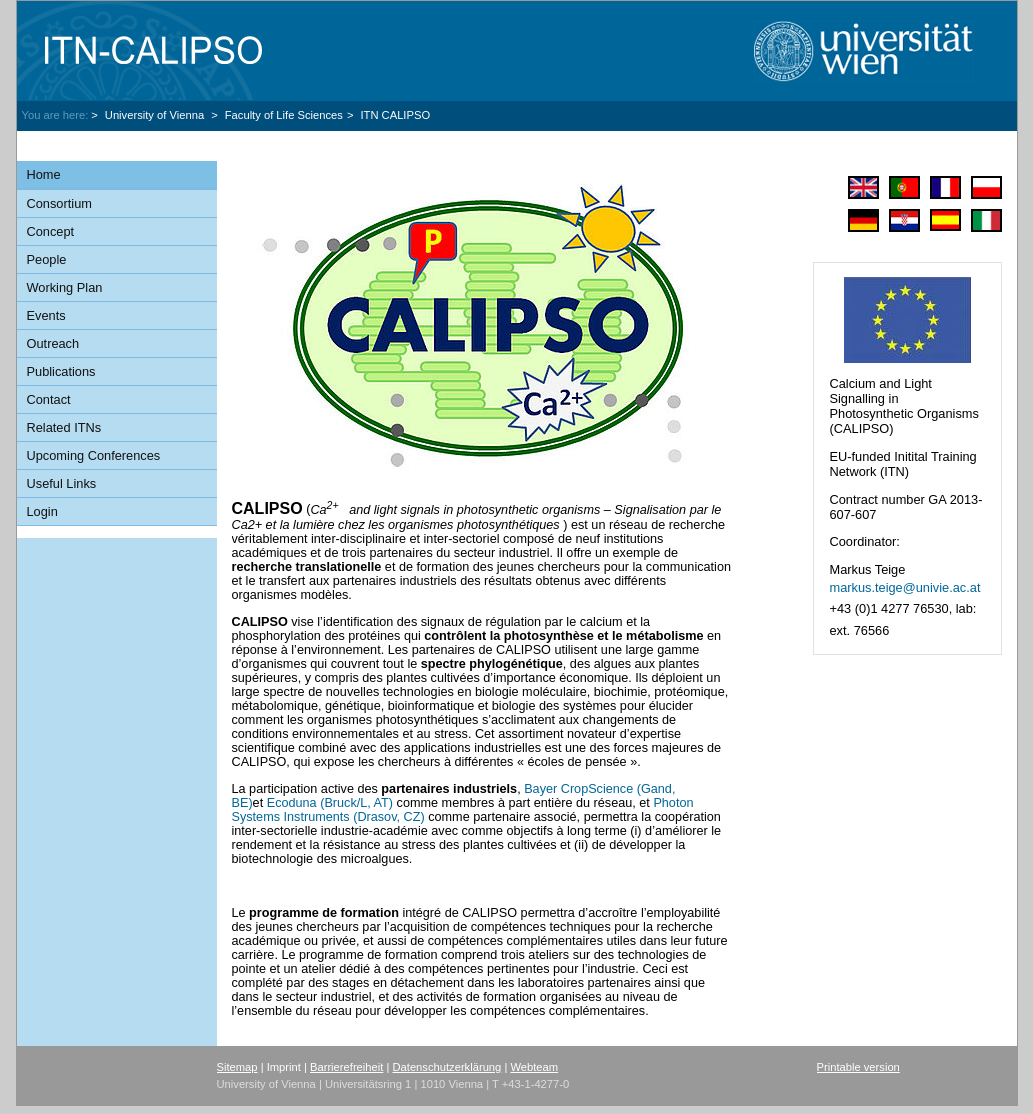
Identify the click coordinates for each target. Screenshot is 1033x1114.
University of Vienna (156, 115)
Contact (49, 399)
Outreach (53, 343)
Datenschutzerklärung (446, 1067)
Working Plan (65, 287)
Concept (51, 231)
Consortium (59, 203)
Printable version (858, 1067)
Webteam (534, 1067)
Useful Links (62, 483)
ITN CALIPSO (395, 115)
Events (46, 315)
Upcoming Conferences (94, 455)
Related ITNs (64, 427)
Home (44, 174)
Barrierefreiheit (346, 1067)
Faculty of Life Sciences (284, 115)
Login (42, 511)
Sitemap (237, 1067)
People (47, 259)
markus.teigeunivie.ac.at (904, 587)
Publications (61, 371)
